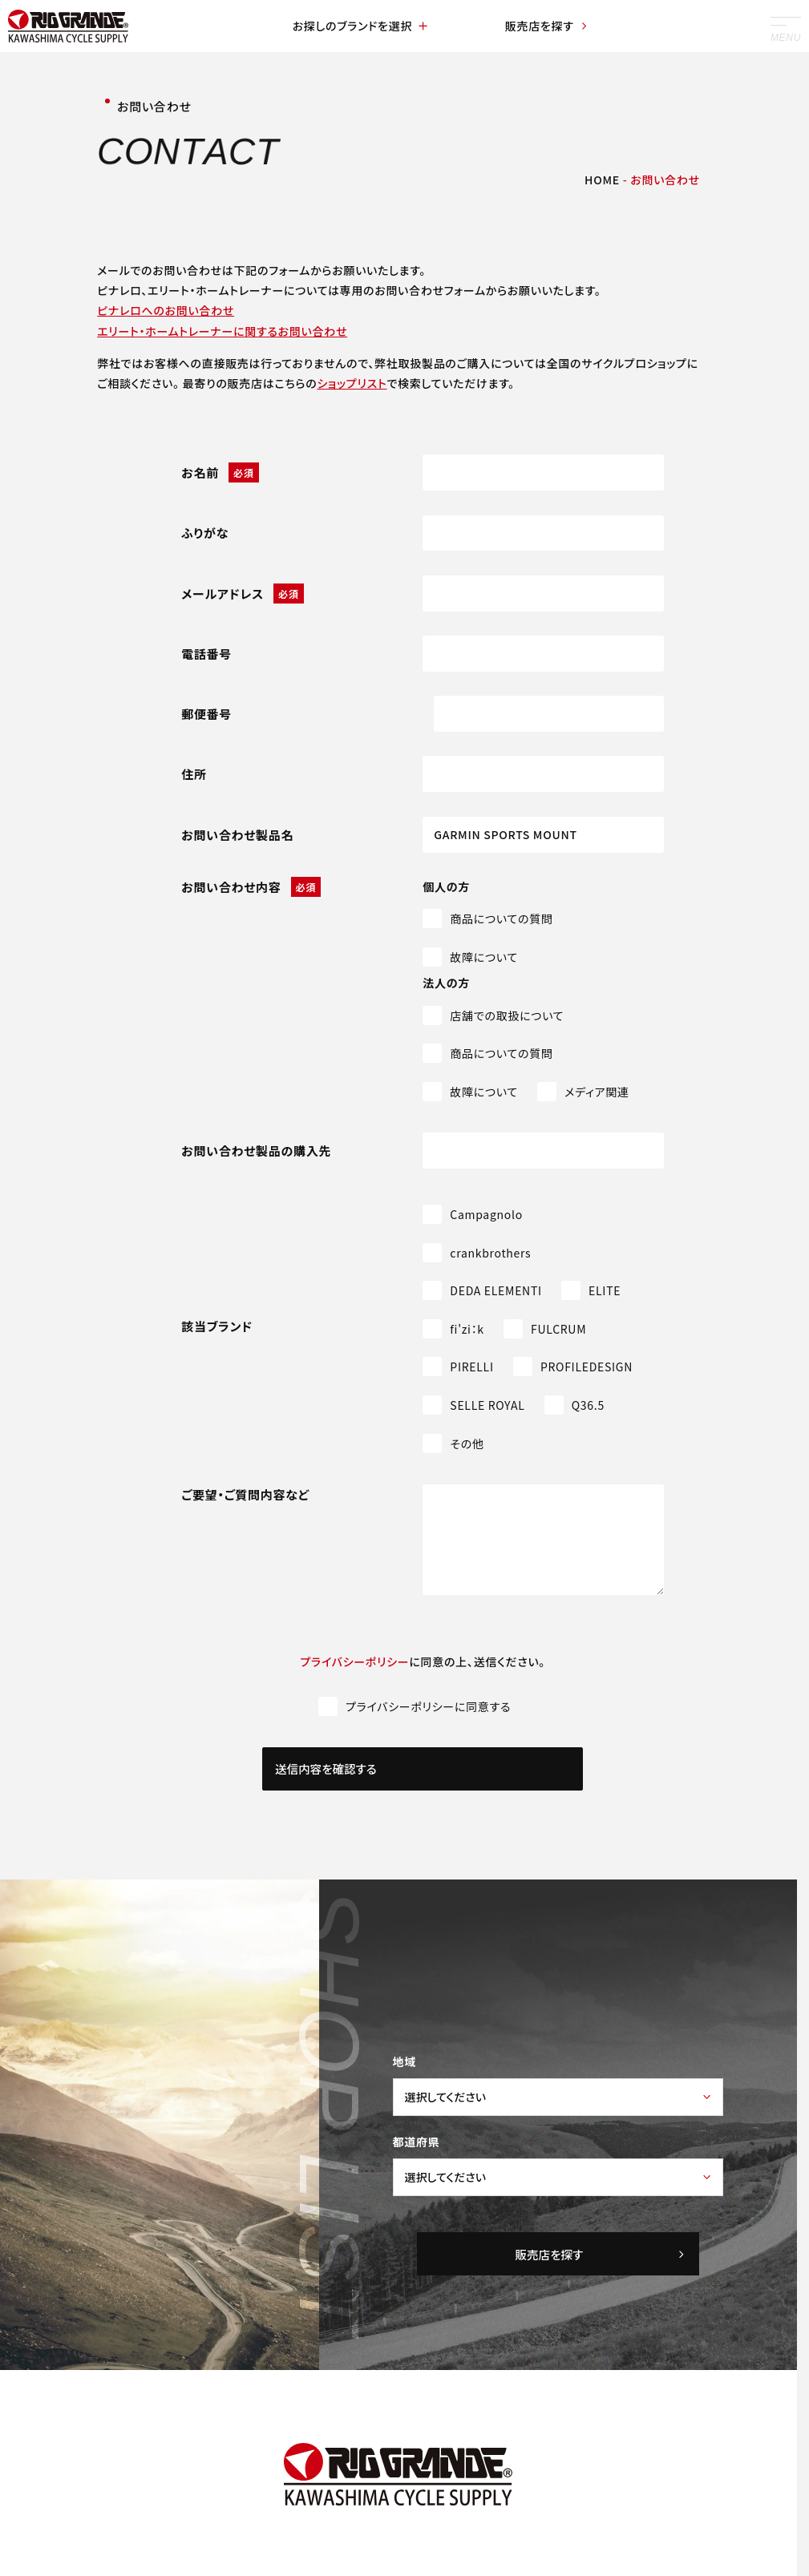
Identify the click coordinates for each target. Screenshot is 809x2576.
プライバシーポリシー (355, 1661)
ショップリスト (351, 383)
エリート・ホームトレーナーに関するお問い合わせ (222, 331)
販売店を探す (543, 26)
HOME (602, 180)
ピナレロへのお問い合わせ (165, 310)
